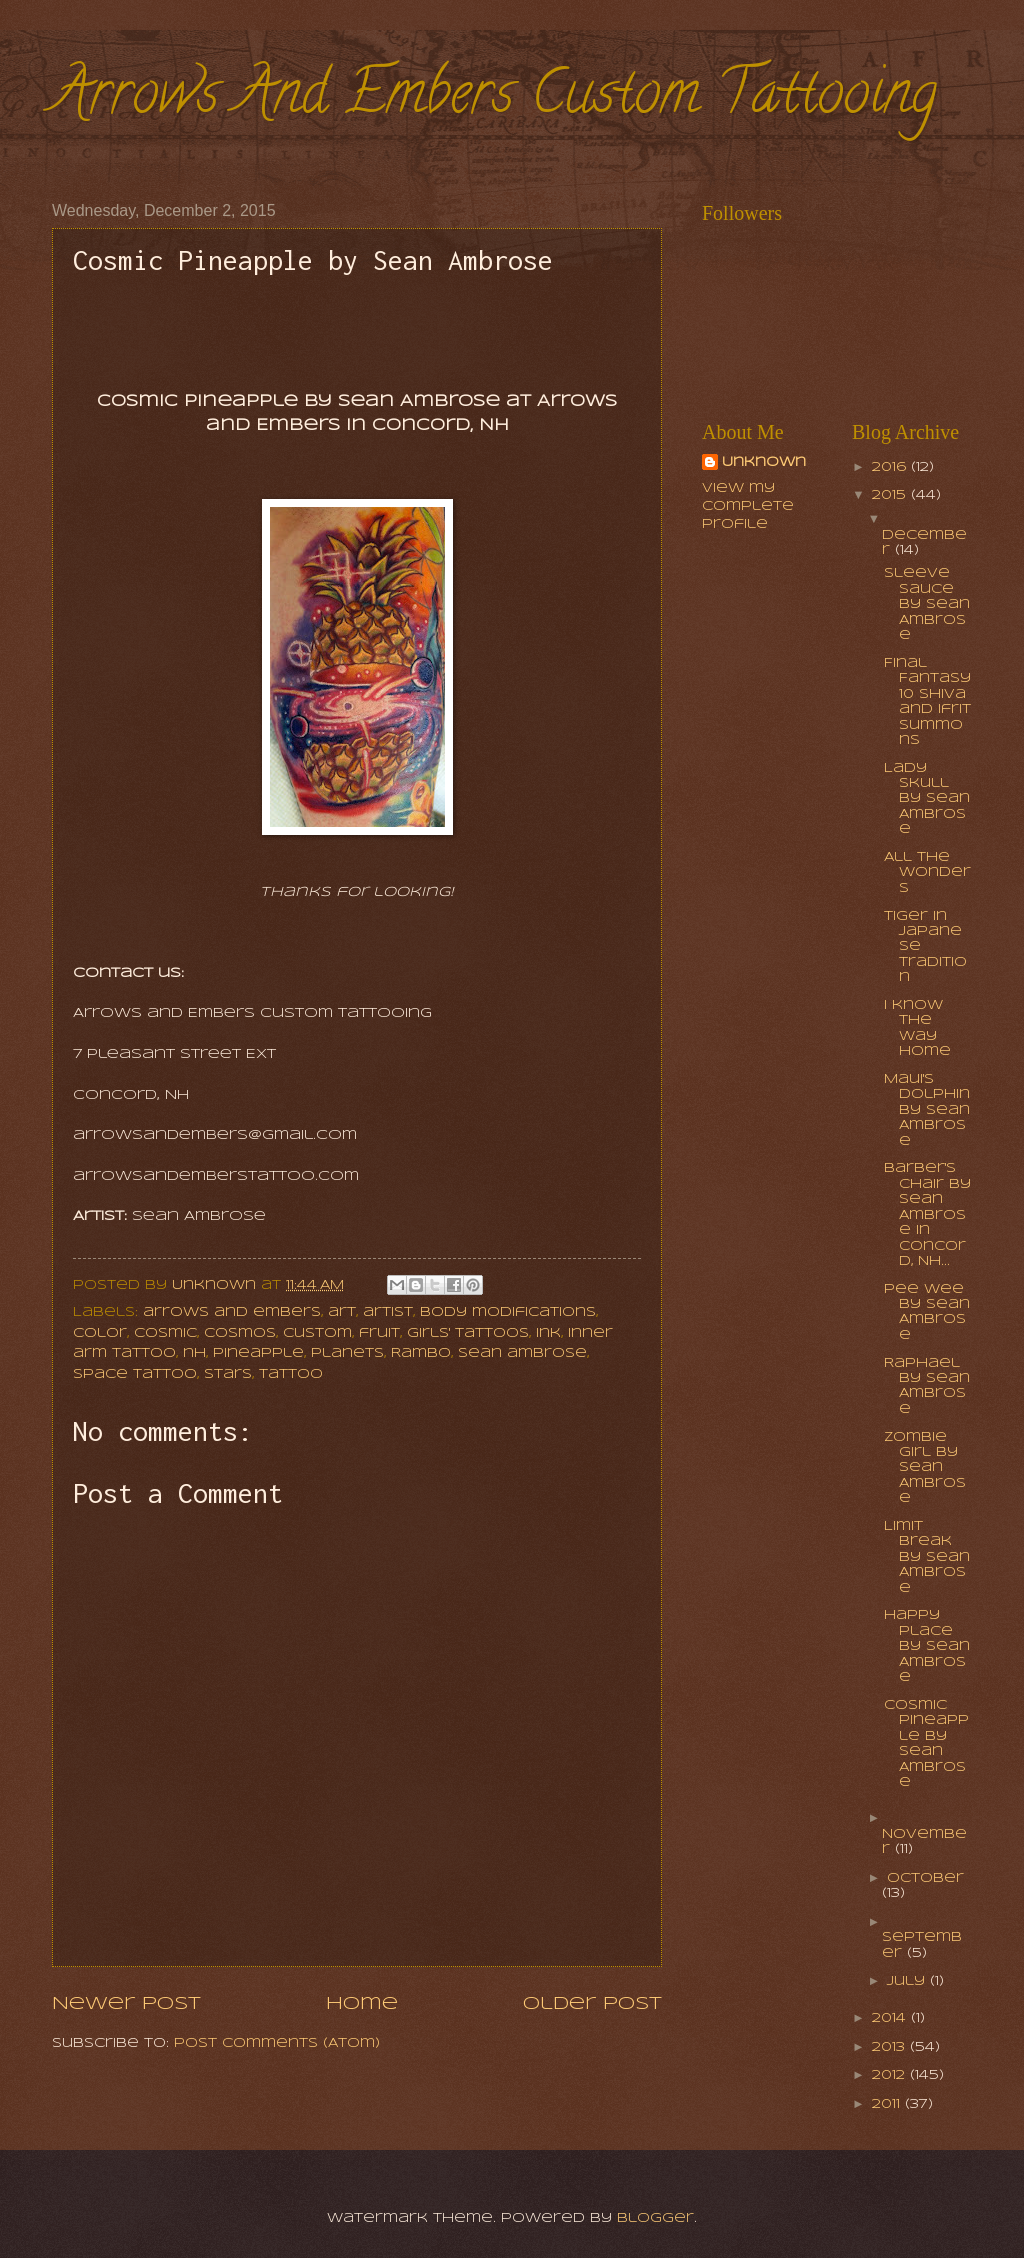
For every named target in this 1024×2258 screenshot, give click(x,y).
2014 (891, 2018)
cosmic (165, 1333)
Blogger (655, 2218)
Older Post (592, 2004)
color (100, 1333)
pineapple (258, 1353)
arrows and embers (232, 1312)
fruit (379, 1333)
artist (388, 1312)
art (342, 1312)
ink (548, 1333)
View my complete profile (748, 506)
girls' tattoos (468, 1333)
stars (228, 1374)
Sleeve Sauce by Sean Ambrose (927, 604)
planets (347, 1353)
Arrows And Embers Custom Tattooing (494, 99)
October (925, 1878)
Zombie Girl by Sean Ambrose (925, 1468)
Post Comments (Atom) (277, 2043)
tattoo (291, 1374)
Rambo (421, 1353)
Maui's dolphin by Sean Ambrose (927, 1110)
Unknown (764, 462)
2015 (891, 495)
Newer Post (126, 2004)
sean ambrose (522, 1353)
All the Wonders (927, 873)
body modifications (508, 1312)
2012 (891, 2075)
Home (362, 2004)
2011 (888, 2104)
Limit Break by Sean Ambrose (927, 1557)
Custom (317, 1333)
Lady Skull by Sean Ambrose (927, 799)
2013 (891, 2047)
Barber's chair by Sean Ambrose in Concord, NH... (927, 1215)
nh (194, 1353)
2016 (891, 467)
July (908, 1981)
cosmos (240, 1333)
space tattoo (135, 1374)
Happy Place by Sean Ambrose (927, 1646)
